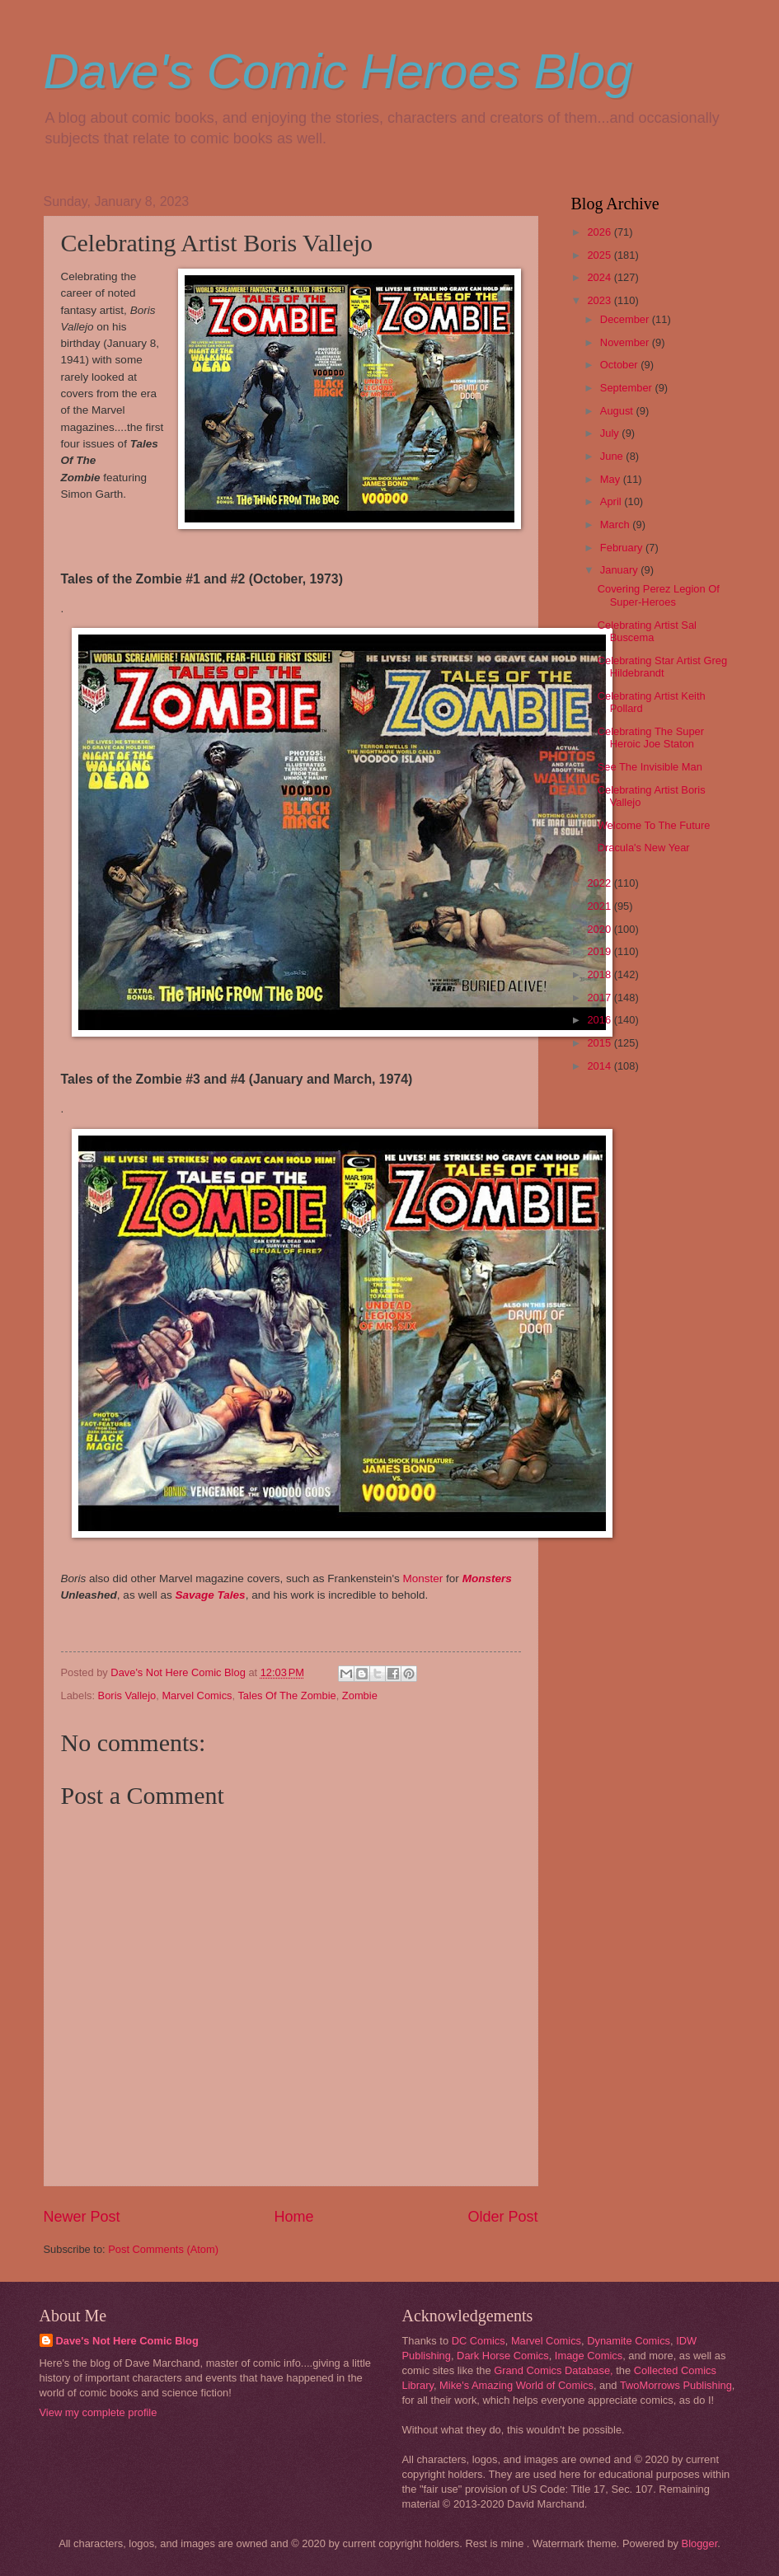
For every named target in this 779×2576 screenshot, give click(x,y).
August (618, 411)
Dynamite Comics (628, 2341)
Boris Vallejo (127, 1695)
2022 (600, 883)
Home (293, 2216)
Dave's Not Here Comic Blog (127, 2341)
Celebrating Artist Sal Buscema (647, 631)
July (611, 433)
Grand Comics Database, (553, 2370)
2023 (600, 300)
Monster (425, 1578)
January (620, 570)
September (627, 388)
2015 (600, 1043)
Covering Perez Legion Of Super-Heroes (659, 595)
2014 (600, 1066)
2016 (600, 1020)
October (620, 364)
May (611, 479)
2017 (600, 997)
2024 (600, 277)
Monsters (487, 1578)
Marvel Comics (197, 1695)
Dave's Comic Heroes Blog (338, 71)
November (626, 342)
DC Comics (478, 2341)
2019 (600, 951)
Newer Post (82, 2216)
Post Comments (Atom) (163, 2249)
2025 (600, 255)
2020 (600, 929)
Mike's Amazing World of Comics (516, 2385)
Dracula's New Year (644, 847)
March (616, 524)
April (612, 501)
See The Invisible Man (650, 767)
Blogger (700, 2543)
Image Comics (588, 2355)
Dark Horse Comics (503, 2355)
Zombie (360, 1695)
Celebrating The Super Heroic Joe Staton (651, 737)
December (626, 319)
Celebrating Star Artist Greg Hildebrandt (662, 666)
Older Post (502, 2216)
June (613, 456)
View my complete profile (98, 2412)
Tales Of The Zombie (286, 1695)
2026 (600, 232)
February (622, 547)
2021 (600, 906)
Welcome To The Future (654, 825)
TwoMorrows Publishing (676, 2385)
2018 (600, 974)
